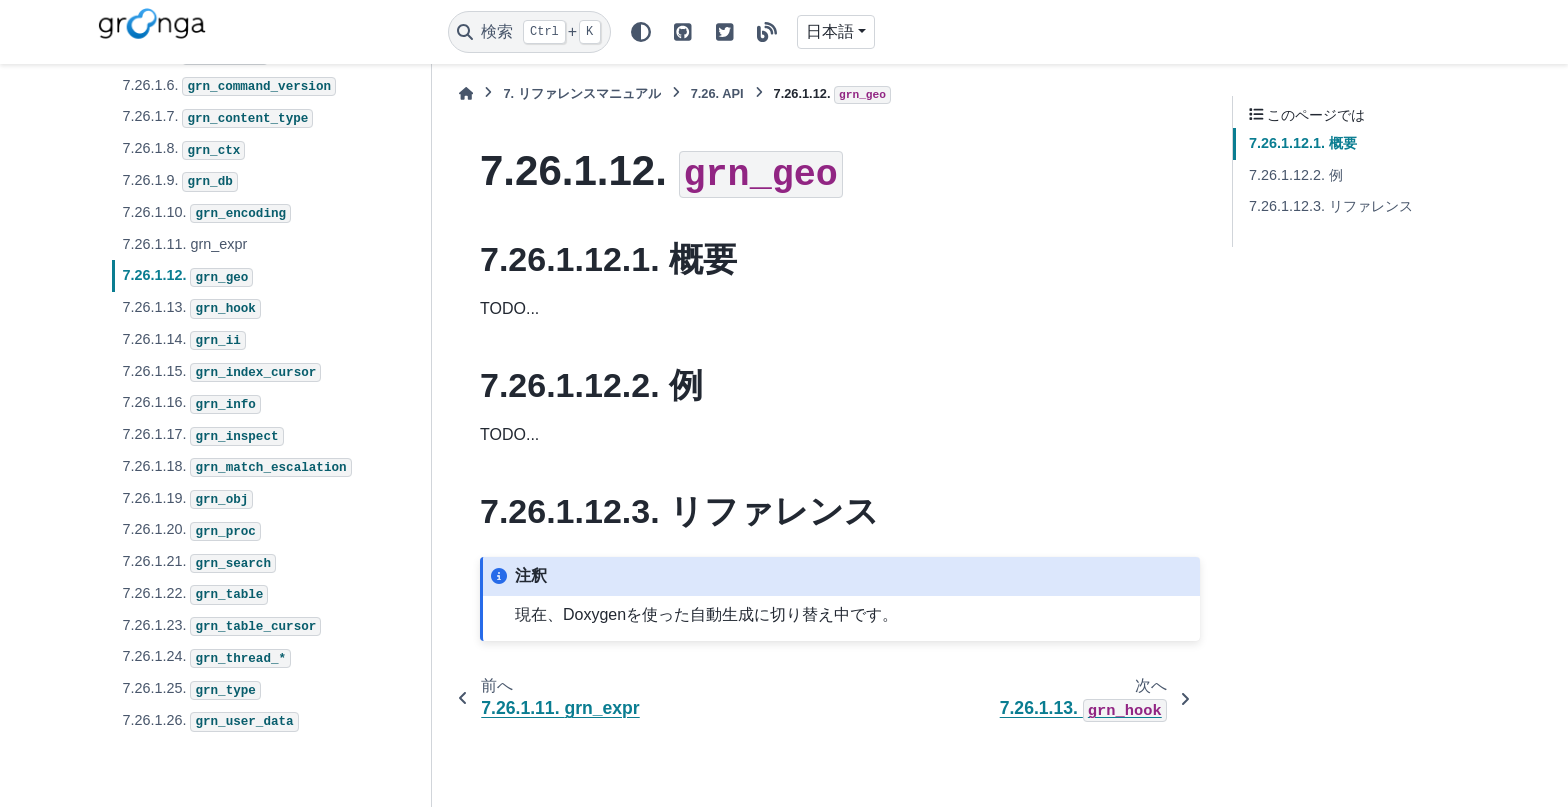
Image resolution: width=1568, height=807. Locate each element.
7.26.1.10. (206, 214)
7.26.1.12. (187, 277)
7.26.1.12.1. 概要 (1303, 143)
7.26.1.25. (191, 690)
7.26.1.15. (221, 373)
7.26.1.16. (191, 404)
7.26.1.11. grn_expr (184, 244)
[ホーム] (466, 93)
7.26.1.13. (191, 309)
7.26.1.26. (210, 722)
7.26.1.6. (229, 87)
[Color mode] (641, 32)
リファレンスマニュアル (581, 93)
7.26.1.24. (206, 658)
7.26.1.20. (191, 531)
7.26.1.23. (221, 627)
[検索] (529, 32)
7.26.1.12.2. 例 (1296, 175)
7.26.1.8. (183, 150)
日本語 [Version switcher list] (830, 31)
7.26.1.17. (202, 436)
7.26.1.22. (195, 595)
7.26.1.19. (187, 500)
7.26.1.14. (183, 341)
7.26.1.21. (199, 563)
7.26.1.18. (236, 468)
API (717, 93)
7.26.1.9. (179, 182)
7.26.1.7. (217, 118)
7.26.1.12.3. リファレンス (1331, 206)
